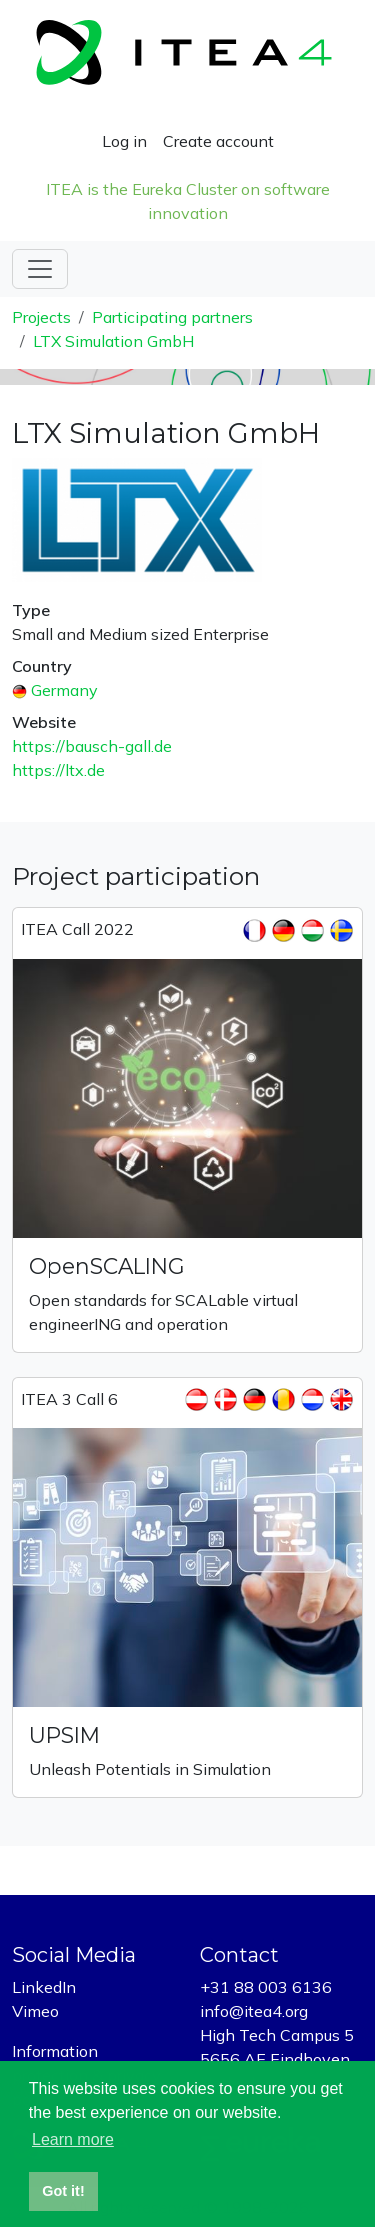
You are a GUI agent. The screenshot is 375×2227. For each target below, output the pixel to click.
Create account (218, 141)
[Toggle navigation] (40, 269)
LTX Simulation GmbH (113, 341)
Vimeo (35, 2011)
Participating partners (172, 317)
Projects (41, 317)
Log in (124, 141)
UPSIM (64, 1735)
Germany (64, 690)
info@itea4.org (254, 2011)
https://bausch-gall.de (92, 746)
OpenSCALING (107, 1266)
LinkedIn (44, 1987)
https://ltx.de (58, 770)
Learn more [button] (73, 2139)
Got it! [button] (63, 2191)
